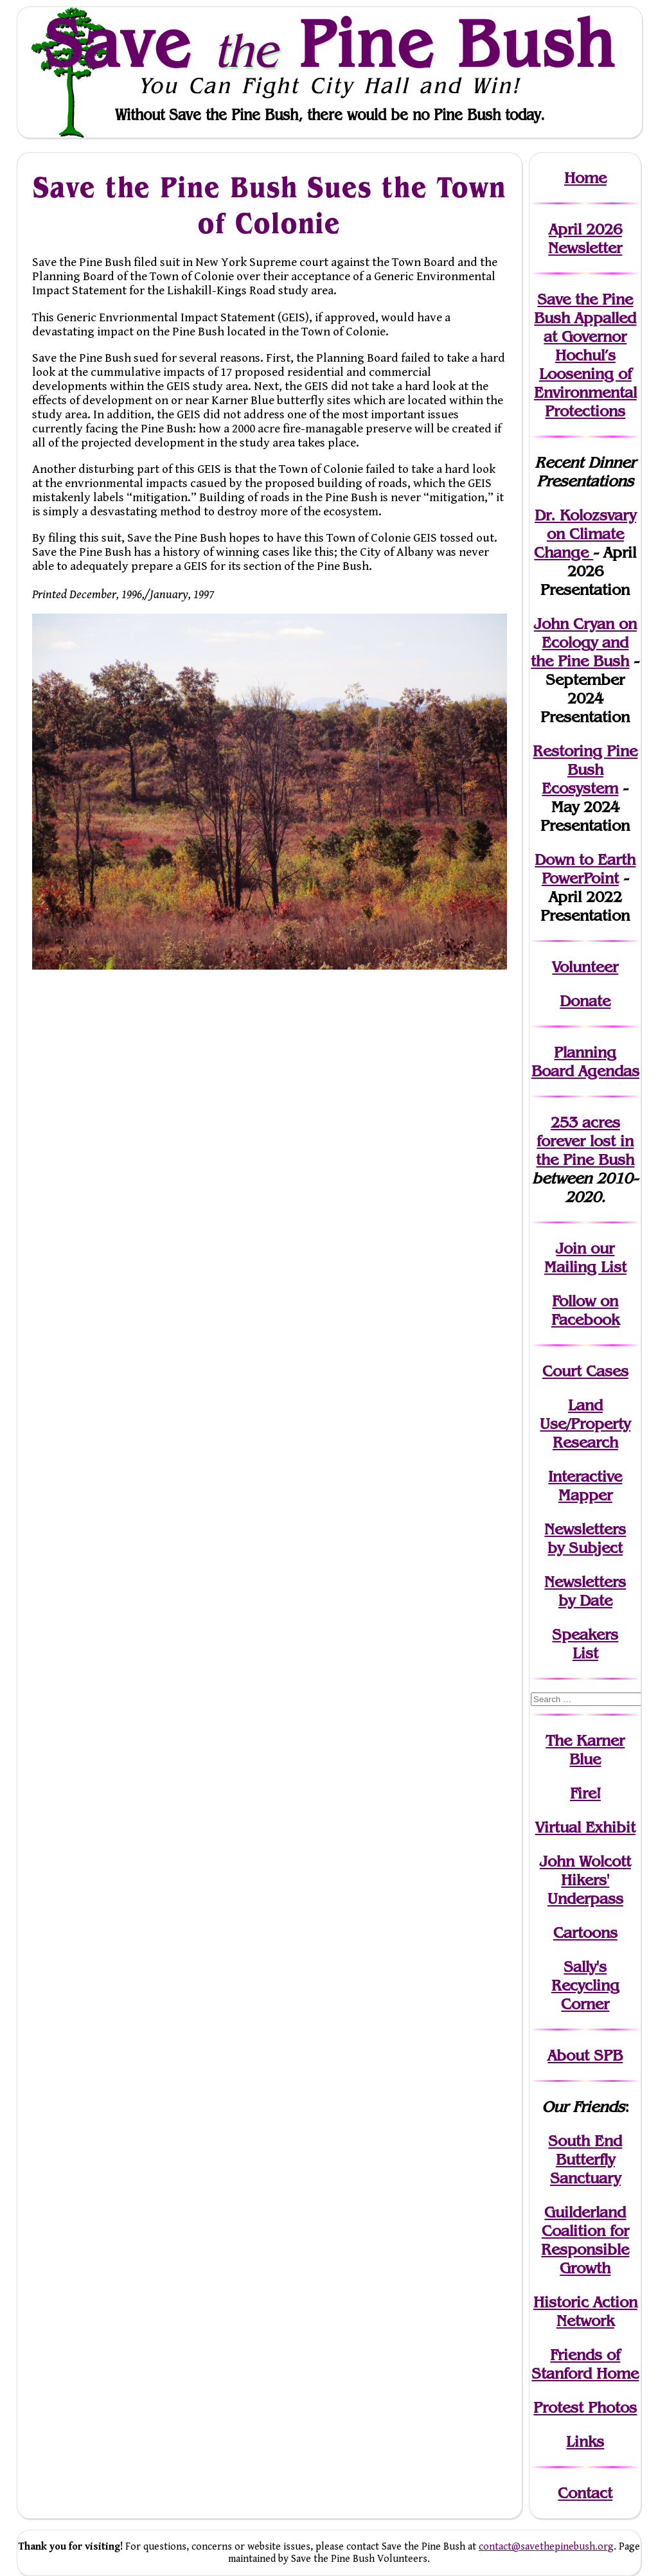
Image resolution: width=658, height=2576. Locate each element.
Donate (585, 1000)
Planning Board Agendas (585, 1061)
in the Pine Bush (585, 1150)
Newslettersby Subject (585, 1538)
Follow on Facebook (585, 1310)
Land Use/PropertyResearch (585, 1424)
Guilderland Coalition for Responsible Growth (585, 2240)
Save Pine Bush (329, 43)
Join (571, 1248)
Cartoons (585, 1932)
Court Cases (585, 1371)
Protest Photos (585, 2407)
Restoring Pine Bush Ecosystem (585, 769)
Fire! (585, 1793)
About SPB (585, 2055)
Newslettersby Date (585, 1591)
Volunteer (585, 966)
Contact (585, 2492)
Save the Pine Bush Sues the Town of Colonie (269, 204)
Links (585, 2441)
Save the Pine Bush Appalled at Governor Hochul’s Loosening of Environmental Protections (585, 355)
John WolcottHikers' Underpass (585, 1880)
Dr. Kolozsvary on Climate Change (585, 534)
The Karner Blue (585, 1749)
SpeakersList (585, 1643)
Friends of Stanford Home (585, 2364)
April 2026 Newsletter (585, 238)
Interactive (585, 1476)
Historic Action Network (585, 2311)
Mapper (585, 1495)
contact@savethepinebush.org (546, 2547)
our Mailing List (585, 1257)
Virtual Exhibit (585, 1827)
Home (585, 177)
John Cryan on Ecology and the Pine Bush (584, 642)
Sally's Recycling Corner (585, 1985)
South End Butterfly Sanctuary (585, 2159)
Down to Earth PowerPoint (585, 868)
